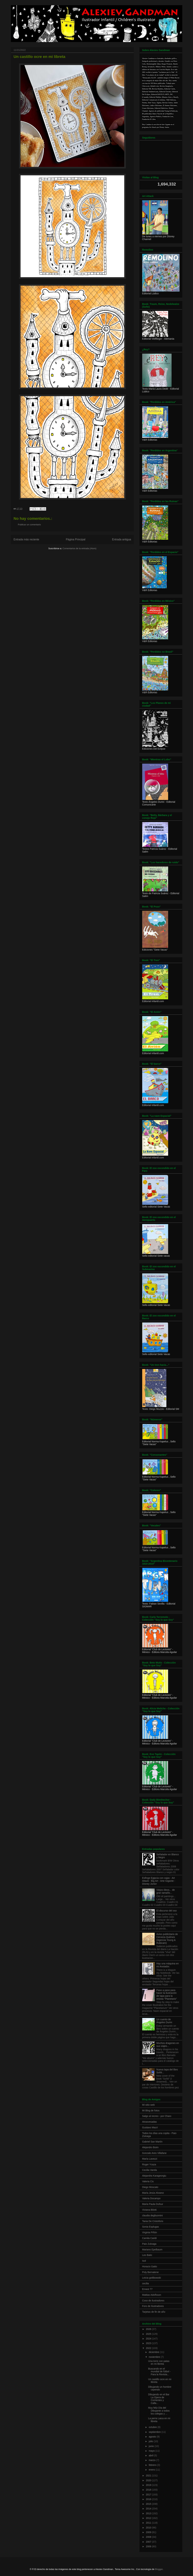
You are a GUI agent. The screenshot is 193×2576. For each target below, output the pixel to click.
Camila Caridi (149, 2238)
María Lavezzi (149, 2158)
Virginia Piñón (149, 2232)
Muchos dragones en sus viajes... (167, 2044)
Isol (144, 2260)
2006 (149, 2546)
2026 (149, 2329)
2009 (149, 2532)
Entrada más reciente (26, 539)
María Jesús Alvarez (153, 2192)
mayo (152, 2450)
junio (151, 2446)
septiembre (155, 2432)
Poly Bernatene (150, 2272)
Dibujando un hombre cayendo (159, 2388)
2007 (149, 2541)
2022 (149, 2348)
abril (151, 2455)
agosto (153, 2436)
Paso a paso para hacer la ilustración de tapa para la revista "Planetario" (166, 1994)
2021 (149, 2475)
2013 (149, 2513)
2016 (149, 2499)
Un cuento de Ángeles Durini (164, 2021)
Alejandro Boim (150, 2147)
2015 (149, 2504)
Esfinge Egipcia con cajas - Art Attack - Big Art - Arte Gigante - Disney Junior (158, 1881)
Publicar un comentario (29, 524)
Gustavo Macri (150, 2127)
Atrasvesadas (149, 2121)
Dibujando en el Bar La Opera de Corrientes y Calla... (158, 2398)
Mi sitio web (148, 2104)
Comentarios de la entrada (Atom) (79, 548)
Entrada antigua (121, 539)
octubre (153, 2427)
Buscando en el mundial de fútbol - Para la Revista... (159, 2371)
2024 (149, 2338)
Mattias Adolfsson (151, 2294)
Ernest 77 (147, 2289)
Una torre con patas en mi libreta (158, 2362)
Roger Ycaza (149, 2164)
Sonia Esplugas (150, 2226)
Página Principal (75, 539)
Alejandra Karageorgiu (154, 2175)
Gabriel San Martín (152, 2141)
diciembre (154, 2352)
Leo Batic (147, 2255)
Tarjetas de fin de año (153, 2311)
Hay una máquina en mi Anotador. (167, 1965)
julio (151, 2441)
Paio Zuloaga (149, 2243)
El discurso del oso (166, 1910)
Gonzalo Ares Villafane (154, 2153)
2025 (149, 2334)
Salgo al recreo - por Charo (156, 2116)
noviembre (155, 2357)
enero (152, 2469)
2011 (149, 2522)
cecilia (145, 2283)
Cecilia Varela (149, 2170)
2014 (149, 2508)
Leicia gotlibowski (151, 2277)
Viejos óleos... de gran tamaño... (165, 1891)
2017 (149, 2494)
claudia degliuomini (152, 2215)
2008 (149, 2537)
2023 (149, 2343)
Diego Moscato (150, 2187)
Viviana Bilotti (149, 2209)
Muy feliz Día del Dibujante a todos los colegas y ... (159, 2410)
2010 (149, 2527)
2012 (149, 2518)
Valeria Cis (148, 2181)
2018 (149, 2489)
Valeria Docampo (151, 2198)
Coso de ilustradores (153, 2300)
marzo (152, 2460)
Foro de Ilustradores (153, 2306)
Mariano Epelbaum (152, 2249)
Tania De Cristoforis (152, 2221)
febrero (153, 2465)
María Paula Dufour (152, 2204)
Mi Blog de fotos (150, 2110)
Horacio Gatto (149, 2266)
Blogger (159, 2569)
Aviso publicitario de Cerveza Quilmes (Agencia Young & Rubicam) (167, 1938)
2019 (149, 2485)
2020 (149, 2480)
